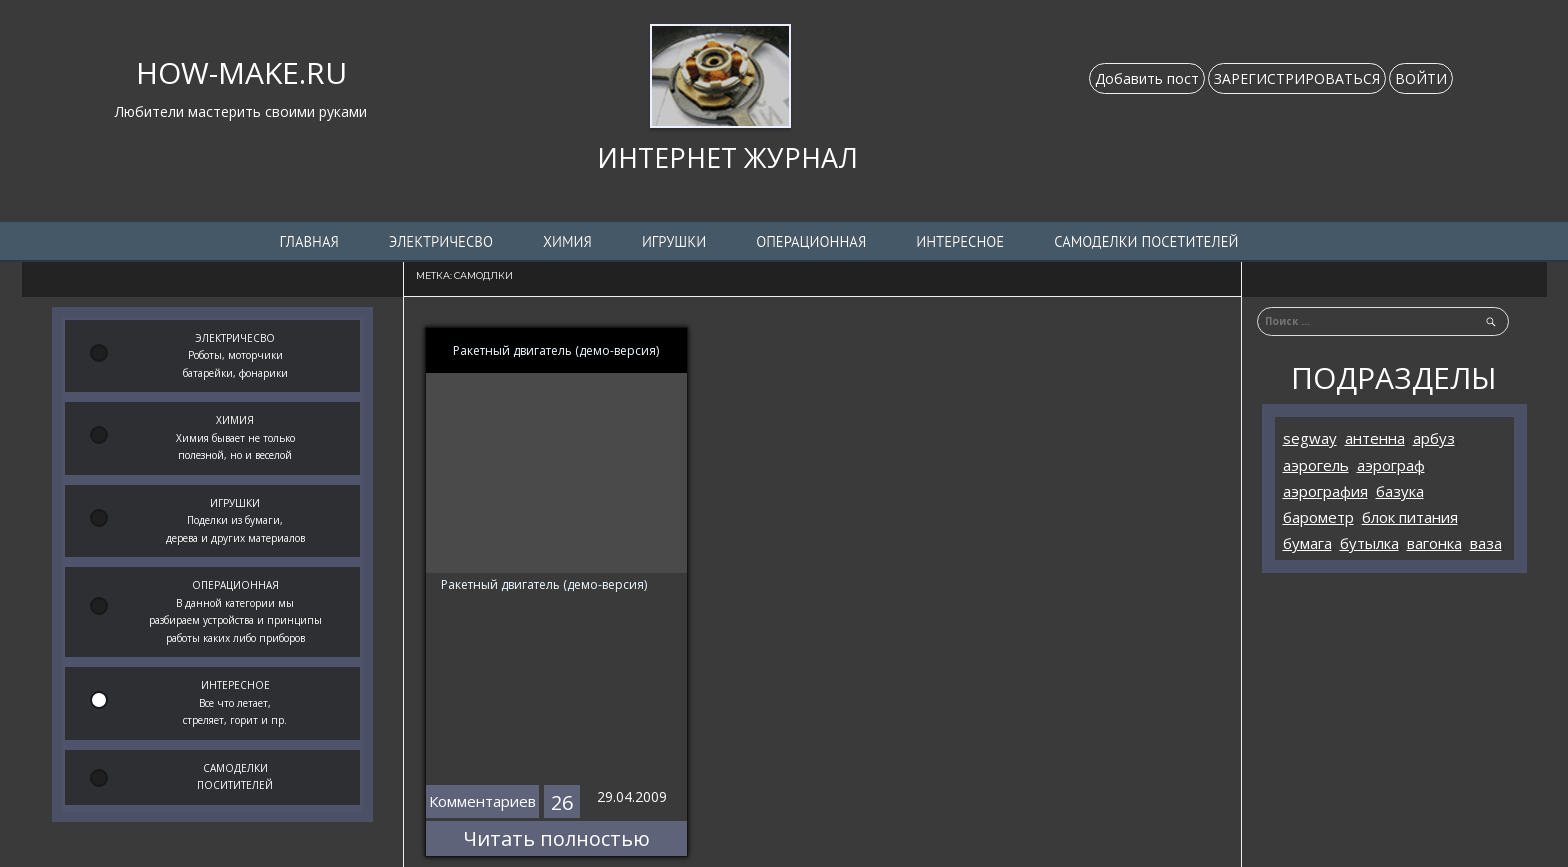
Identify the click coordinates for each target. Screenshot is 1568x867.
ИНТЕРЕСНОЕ (960, 241)
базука (1400, 491)
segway (1310, 438)
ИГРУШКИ (674, 241)
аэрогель (1316, 465)
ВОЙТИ (1421, 78)
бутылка (1369, 543)
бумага (1307, 543)
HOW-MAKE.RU (241, 72)
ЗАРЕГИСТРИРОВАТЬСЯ (1297, 78)
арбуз (1434, 438)
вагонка (1434, 543)
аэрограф (1391, 465)
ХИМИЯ (567, 241)
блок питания (1410, 517)
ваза (1486, 543)
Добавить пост (1147, 78)
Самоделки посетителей (1146, 241)
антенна (1375, 438)
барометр (1318, 517)
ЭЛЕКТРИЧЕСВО (441, 241)
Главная (309, 241)
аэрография (1325, 491)
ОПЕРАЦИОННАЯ (811, 241)
